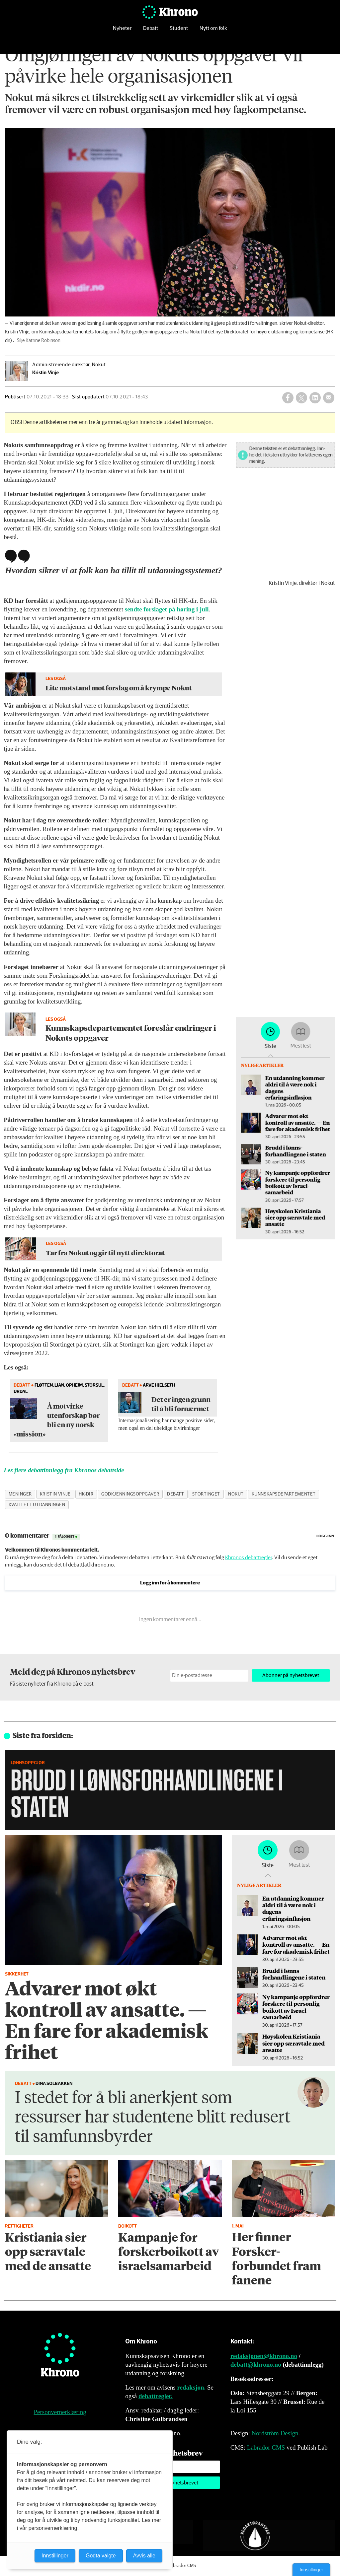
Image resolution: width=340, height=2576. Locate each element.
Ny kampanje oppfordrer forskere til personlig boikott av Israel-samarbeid (307, 1169)
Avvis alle (144, 2555)
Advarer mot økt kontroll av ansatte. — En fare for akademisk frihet (307, 1124)
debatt (175, 1494)
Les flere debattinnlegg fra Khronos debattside (64, 1470)
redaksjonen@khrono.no (263, 2355)
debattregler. (155, 2396)
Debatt (150, 31)
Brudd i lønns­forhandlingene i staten (305, 1145)
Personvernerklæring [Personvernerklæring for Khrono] (60, 2411)
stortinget (206, 1494)
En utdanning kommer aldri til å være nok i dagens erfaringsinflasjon (305, 1097)
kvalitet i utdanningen (37, 1504)
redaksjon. (191, 2387)
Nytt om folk (213, 31)
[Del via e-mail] (328, 397)
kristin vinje (55, 1494)
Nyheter (122, 31)
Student (179, 31)
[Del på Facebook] (288, 397)
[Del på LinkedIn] (315, 397)
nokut (236, 1494)
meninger (20, 1494)
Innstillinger (311, 2569)
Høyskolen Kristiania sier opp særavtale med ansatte (305, 1197)
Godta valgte (101, 2555)
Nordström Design (275, 2433)
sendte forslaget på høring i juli (167, 609)
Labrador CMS (266, 2447)
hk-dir (86, 1494)
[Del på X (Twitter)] (301, 397)
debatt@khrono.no (255, 2364)
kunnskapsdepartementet (284, 1494)
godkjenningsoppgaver (130, 1494)
